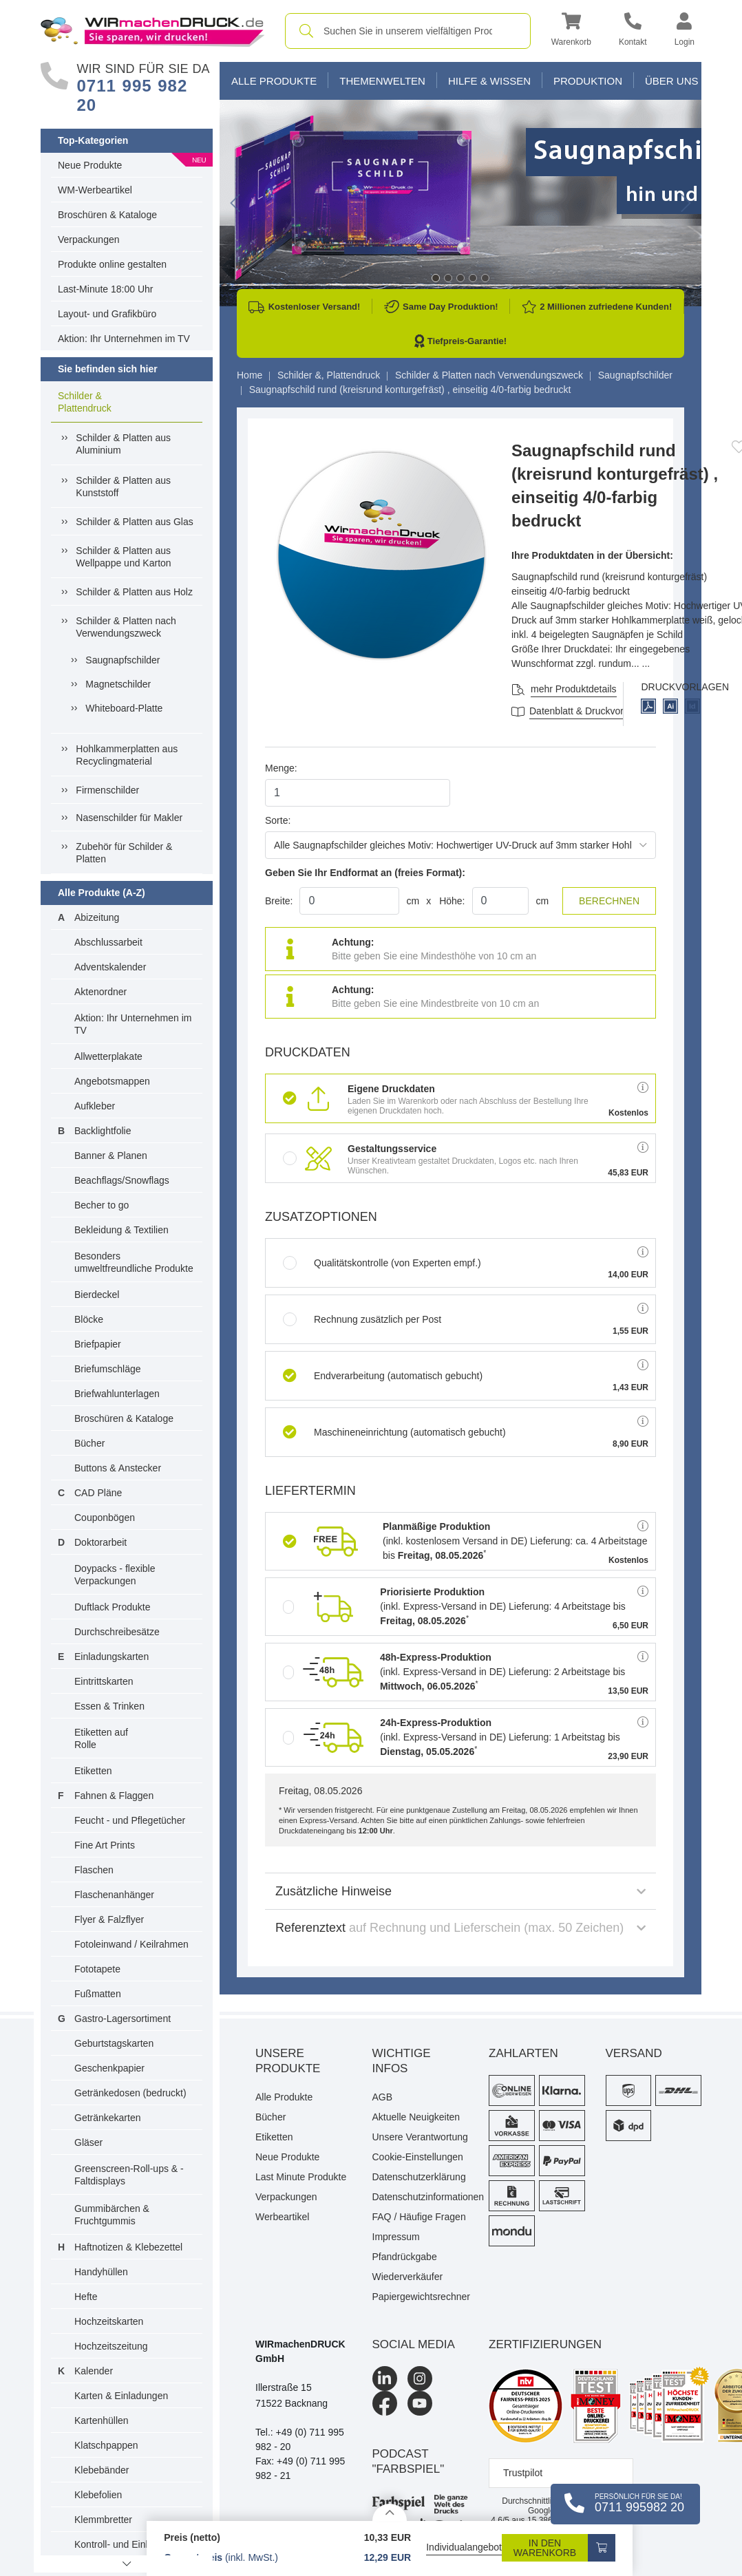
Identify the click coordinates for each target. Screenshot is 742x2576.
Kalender (93, 2371)
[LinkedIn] (384, 2378)
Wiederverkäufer (407, 2276)
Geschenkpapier (109, 2068)
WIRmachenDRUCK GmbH (300, 2351)
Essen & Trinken (109, 1706)
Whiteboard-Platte (123, 708)
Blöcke (88, 1319)
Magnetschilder (118, 684)
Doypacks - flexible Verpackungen (115, 1574)
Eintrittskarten (104, 1681)
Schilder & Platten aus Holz (134, 591)
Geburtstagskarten (113, 2043)
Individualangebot (464, 2547)
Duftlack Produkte (112, 1607)
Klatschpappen (106, 2445)
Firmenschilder (107, 790)
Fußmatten (97, 1994)
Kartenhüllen (101, 2420)
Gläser (88, 2142)
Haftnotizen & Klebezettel (128, 2247)
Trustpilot (522, 2472)
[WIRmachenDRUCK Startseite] (152, 30)
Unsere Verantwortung (420, 2136)
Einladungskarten (111, 1656)
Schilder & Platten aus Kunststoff (123, 486)
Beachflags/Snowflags (121, 1180)
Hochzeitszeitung (111, 2346)
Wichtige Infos (401, 2061)
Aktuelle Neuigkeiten (416, 2116)
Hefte (85, 2296)
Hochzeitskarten (108, 2321)
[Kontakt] (633, 31)
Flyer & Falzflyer (109, 1919)
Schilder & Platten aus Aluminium (123, 444)
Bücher (89, 1443)
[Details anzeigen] (389, 2512)
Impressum (396, 2236)
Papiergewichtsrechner (420, 2296)
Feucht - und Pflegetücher (129, 1820)
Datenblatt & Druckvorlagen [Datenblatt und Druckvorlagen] (588, 710)
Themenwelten (382, 81)
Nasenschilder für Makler (129, 817)
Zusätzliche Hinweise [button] (460, 1891)
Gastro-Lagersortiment (122, 2018)
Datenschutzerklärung (419, 2176)
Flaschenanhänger (114, 1894)
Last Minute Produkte (300, 2176)
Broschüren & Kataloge (107, 215)
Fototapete (97, 1969)
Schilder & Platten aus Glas (134, 521)
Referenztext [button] (460, 1927)
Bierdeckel (96, 1294)
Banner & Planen (110, 1155)
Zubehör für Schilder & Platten (124, 852)
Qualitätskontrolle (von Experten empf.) (382, 1263)
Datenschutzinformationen (420, 2196)
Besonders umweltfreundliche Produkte (133, 1262)
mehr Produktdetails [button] (574, 688)
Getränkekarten (107, 2117)
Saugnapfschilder (122, 660)
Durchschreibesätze (117, 1632)
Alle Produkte (274, 81)
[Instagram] (419, 2378)
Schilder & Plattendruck (85, 402)
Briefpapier (97, 1344)
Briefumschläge (107, 1369)
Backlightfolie (102, 1131)
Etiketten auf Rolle (101, 1738)
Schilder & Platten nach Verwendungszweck (126, 627)
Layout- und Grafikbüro (107, 314)
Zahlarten (523, 2053)
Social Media (413, 2344)
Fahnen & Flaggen (113, 1795)
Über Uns (672, 81)
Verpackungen (89, 239)
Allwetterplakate (108, 1056)
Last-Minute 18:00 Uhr (105, 289)
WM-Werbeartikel (95, 190)
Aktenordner (100, 992)
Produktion (587, 81)
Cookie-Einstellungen (417, 2156)
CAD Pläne (98, 1493)
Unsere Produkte (287, 2061)
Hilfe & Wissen (489, 81)
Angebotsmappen (112, 1081)
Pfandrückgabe (404, 2256)
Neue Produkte (90, 165)
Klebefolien (98, 2495)
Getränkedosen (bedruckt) (130, 2093)
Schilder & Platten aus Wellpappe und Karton (123, 556)
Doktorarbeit (100, 1542)
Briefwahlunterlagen (117, 1393)
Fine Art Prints (104, 1845)
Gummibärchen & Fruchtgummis (111, 2214)
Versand (634, 2053)
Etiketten (93, 1771)
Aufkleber (94, 1106)
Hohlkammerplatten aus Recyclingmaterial (127, 755)
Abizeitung (96, 917)
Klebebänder (101, 2470)
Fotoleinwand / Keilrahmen (131, 1944)
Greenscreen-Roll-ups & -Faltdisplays (129, 2174)
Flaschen (94, 1870)
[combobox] (407, 31)
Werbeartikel (282, 2216)
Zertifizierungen (545, 2344)
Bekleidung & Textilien (121, 1230)
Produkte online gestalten (112, 264)
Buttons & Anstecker (117, 1468)
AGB (382, 2097)
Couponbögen (104, 1517)
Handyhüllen (101, 2272)
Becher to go (101, 1205)
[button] (571, 31)
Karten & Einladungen (121, 2396)
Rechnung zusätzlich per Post (362, 1319)
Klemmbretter (103, 2519)
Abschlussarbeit (108, 942)
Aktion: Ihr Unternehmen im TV (124, 338)
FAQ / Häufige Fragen (419, 2216)
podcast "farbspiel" (408, 2461)
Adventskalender (110, 967)
